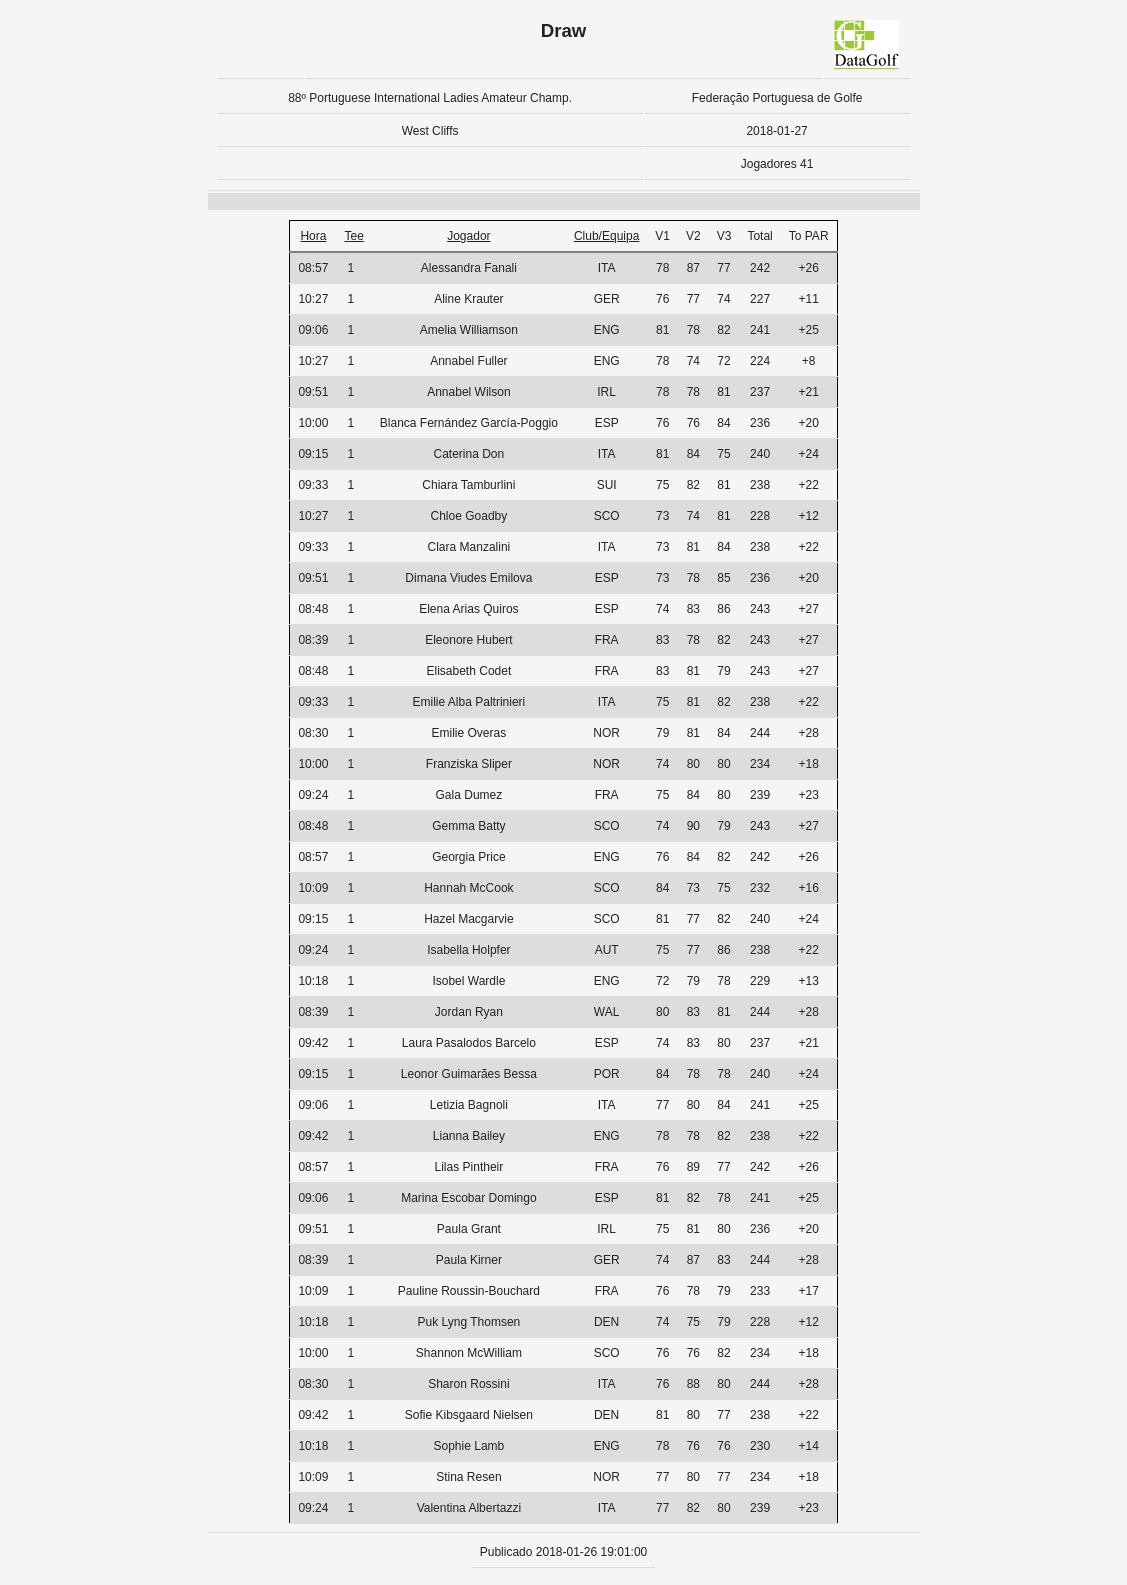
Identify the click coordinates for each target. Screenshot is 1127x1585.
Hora (313, 236)
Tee (353, 236)
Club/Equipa (606, 236)
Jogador (468, 236)
